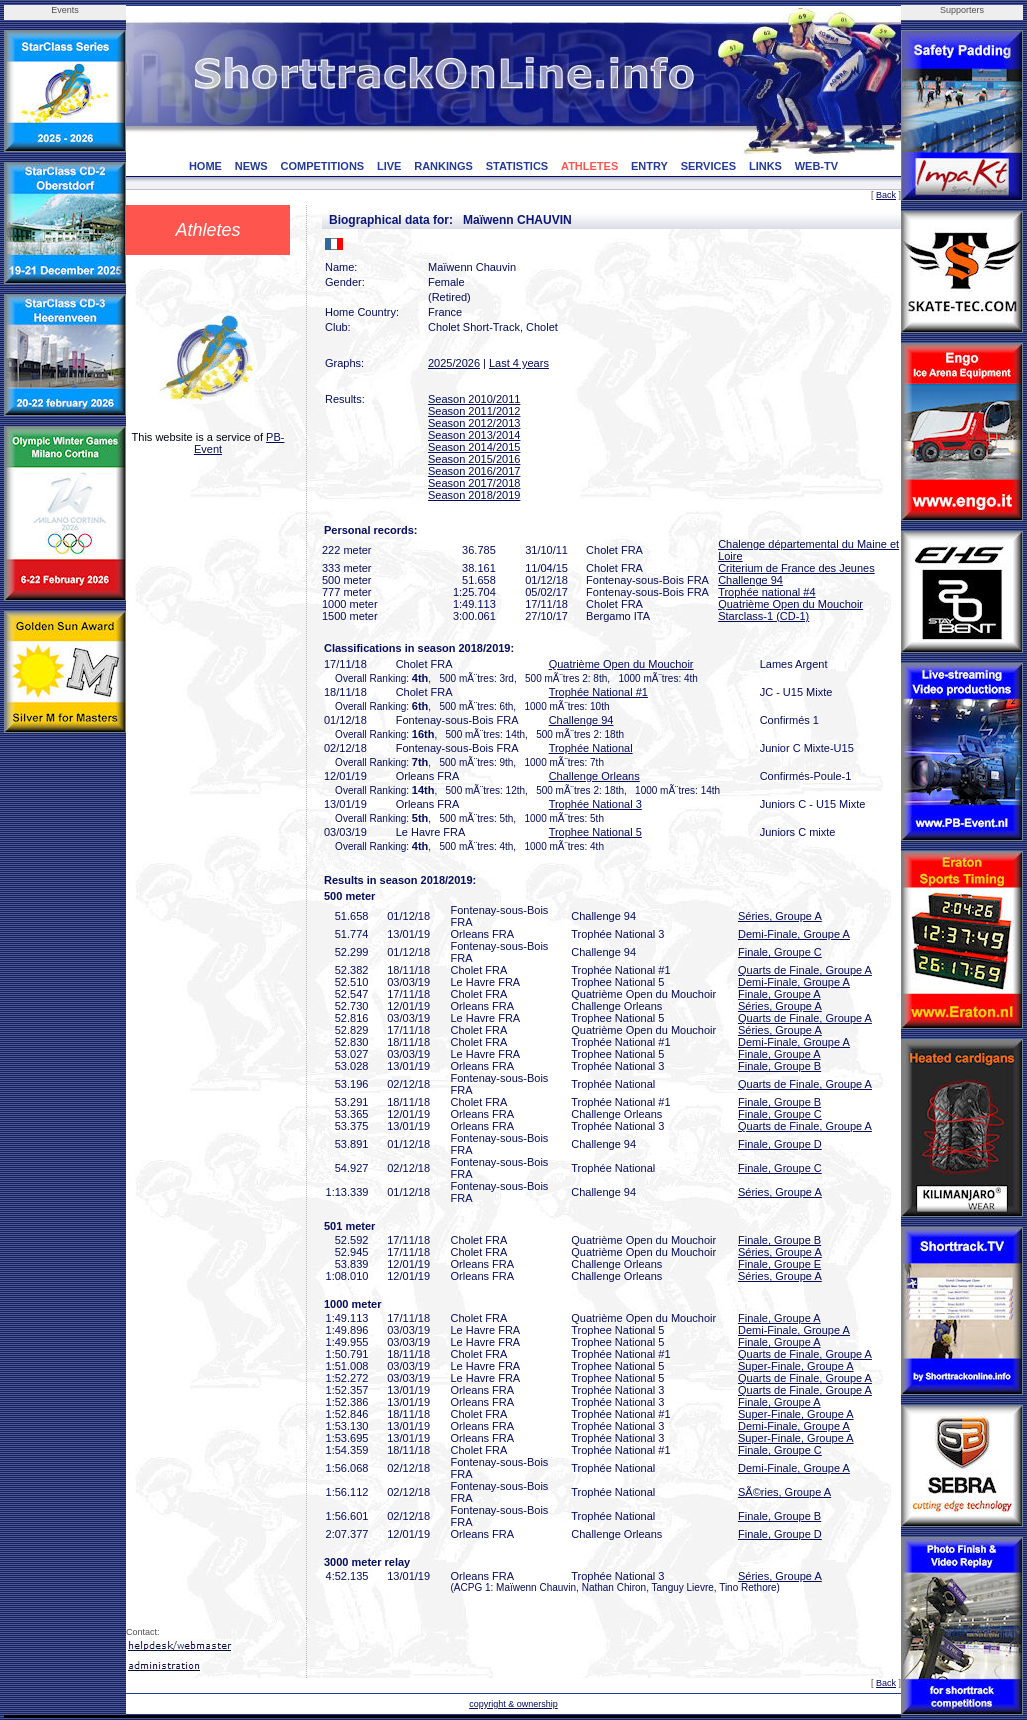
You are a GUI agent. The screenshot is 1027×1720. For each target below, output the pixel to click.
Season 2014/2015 (474, 447)
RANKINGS (443, 166)
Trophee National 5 (595, 832)
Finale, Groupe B (779, 1066)
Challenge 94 (750, 580)
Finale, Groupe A (779, 994)
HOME (205, 166)
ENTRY (649, 166)
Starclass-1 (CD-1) (763, 616)
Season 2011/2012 (474, 411)
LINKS (765, 166)
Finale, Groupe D (780, 1144)
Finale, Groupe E (779, 1264)
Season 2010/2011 (474, 399)
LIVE (389, 166)
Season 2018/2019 (474, 495)
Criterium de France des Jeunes (796, 568)
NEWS (251, 166)
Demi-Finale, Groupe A (794, 934)
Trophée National (591, 748)
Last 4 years (519, 363)
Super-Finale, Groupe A (796, 1366)
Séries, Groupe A (780, 916)
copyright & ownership (513, 1704)
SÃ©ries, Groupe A (784, 1492)
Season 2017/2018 (474, 483)
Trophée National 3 (595, 804)
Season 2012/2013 (474, 423)
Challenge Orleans (594, 776)
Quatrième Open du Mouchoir (790, 604)
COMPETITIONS (322, 166)
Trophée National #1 (598, 692)
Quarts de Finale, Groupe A (805, 970)
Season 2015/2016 (474, 459)
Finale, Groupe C (780, 952)
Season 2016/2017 (474, 471)
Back (886, 195)
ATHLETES (589, 166)
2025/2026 (454, 363)
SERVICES (708, 166)
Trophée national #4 (766, 592)
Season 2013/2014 (474, 435)
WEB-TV (816, 166)
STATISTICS (517, 166)
